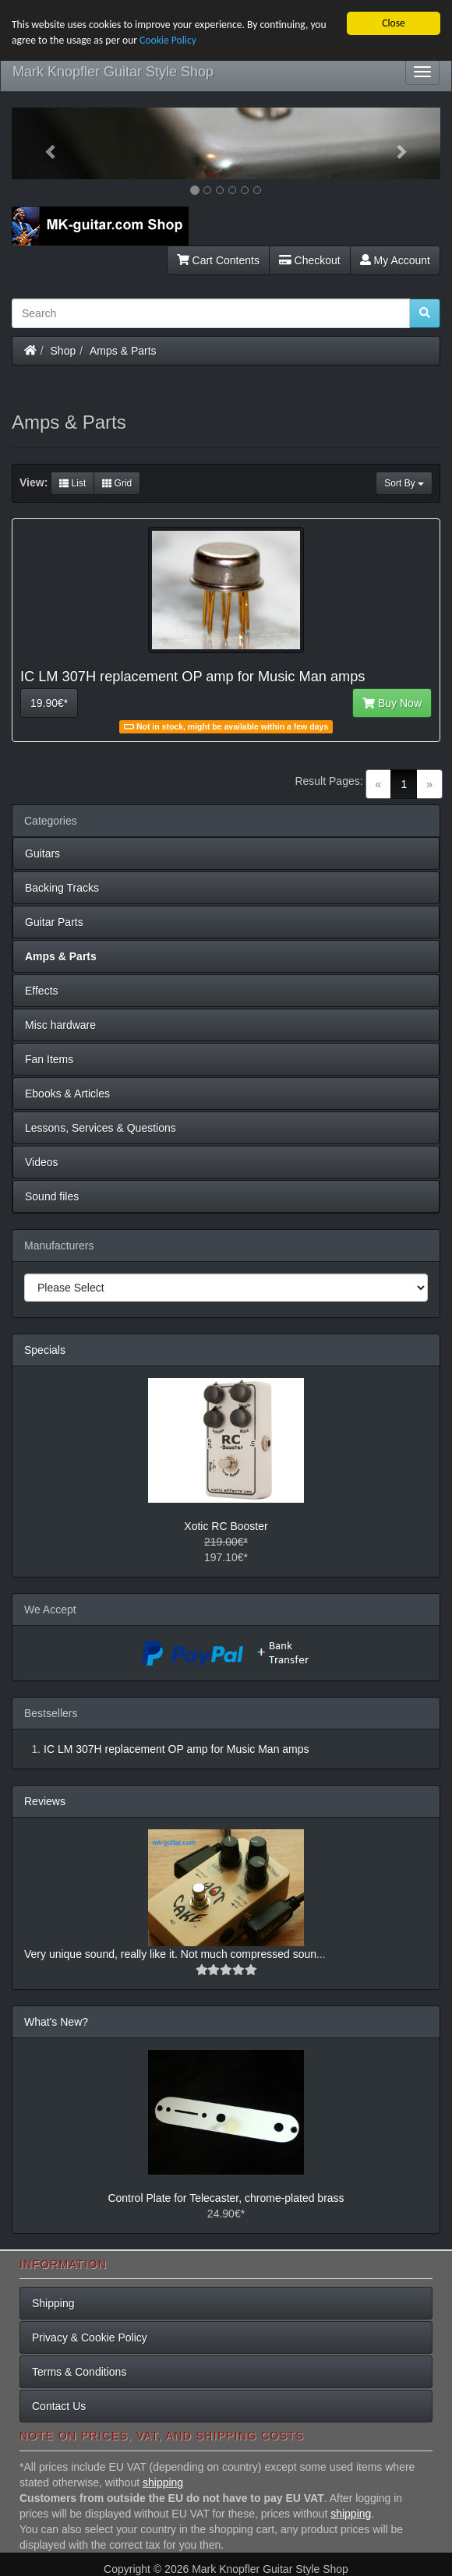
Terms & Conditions (79, 2372)
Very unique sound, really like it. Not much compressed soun (170, 1954)
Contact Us (59, 2406)
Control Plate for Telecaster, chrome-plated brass (226, 2198)
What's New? (56, 2022)
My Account (395, 260)
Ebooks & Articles (67, 1093)
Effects (41, 990)
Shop (63, 351)
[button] (44, 143)
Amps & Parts (123, 351)
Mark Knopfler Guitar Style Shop (113, 72)
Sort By (404, 483)
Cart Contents (218, 260)
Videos (41, 1162)
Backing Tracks (62, 888)
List (72, 483)
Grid (117, 483)
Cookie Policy (167, 40)
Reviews (44, 1801)
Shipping (53, 2303)
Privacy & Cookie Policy (89, 2337)
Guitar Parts (54, 922)
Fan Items (49, 1059)
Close (393, 23)
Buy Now (392, 703)
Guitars (42, 853)
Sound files (52, 1196)
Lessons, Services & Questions (100, 1128)
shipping (163, 2482)
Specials (44, 1350)
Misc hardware (60, 1025)
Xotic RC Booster (225, 1526)
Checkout (310, 260)
